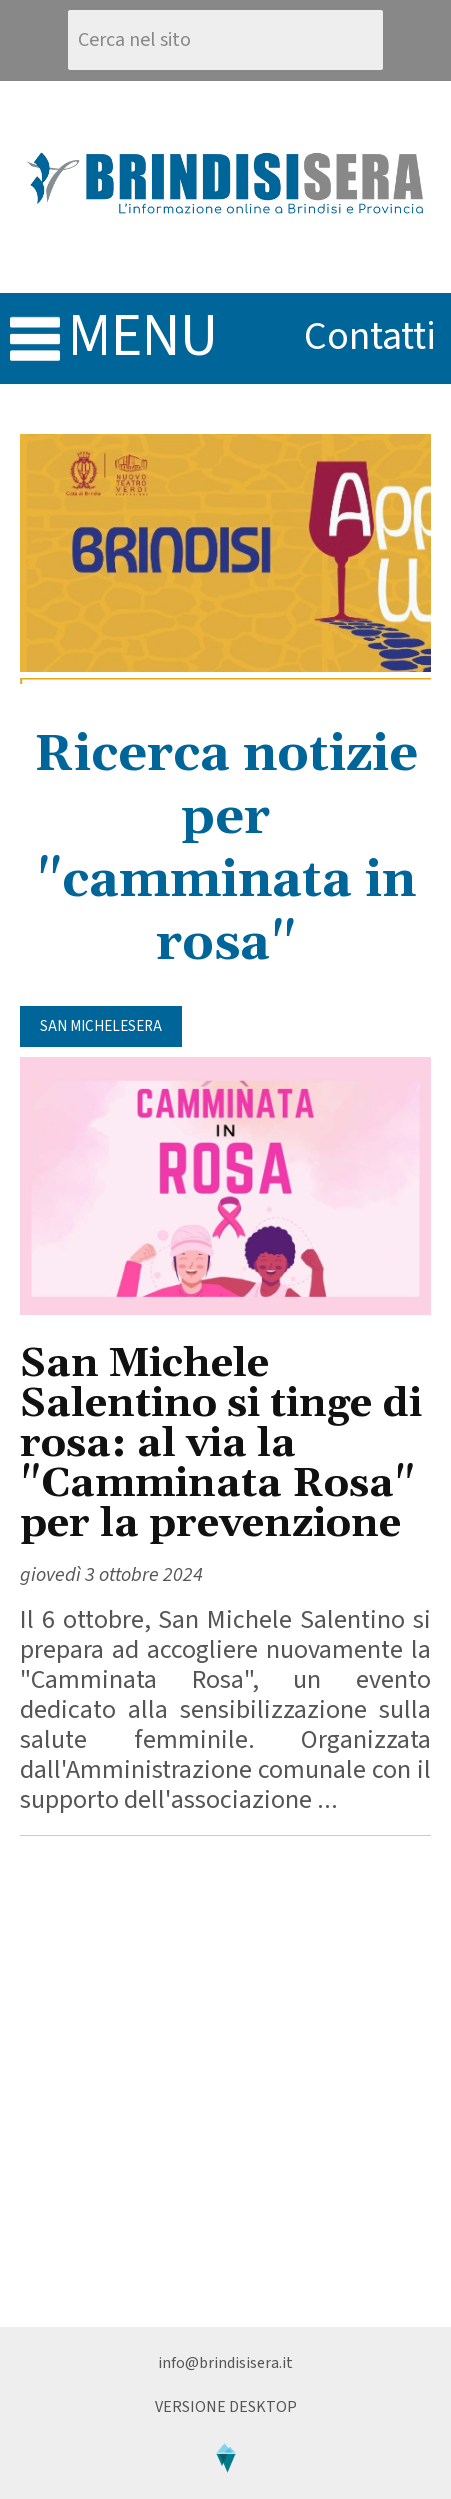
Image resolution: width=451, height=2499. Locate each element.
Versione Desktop (226, 2407)
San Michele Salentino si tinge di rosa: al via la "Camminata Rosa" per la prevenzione (221, 1444)
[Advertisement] (225, 2081)
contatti (370, 336)
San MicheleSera (101, 1026)
